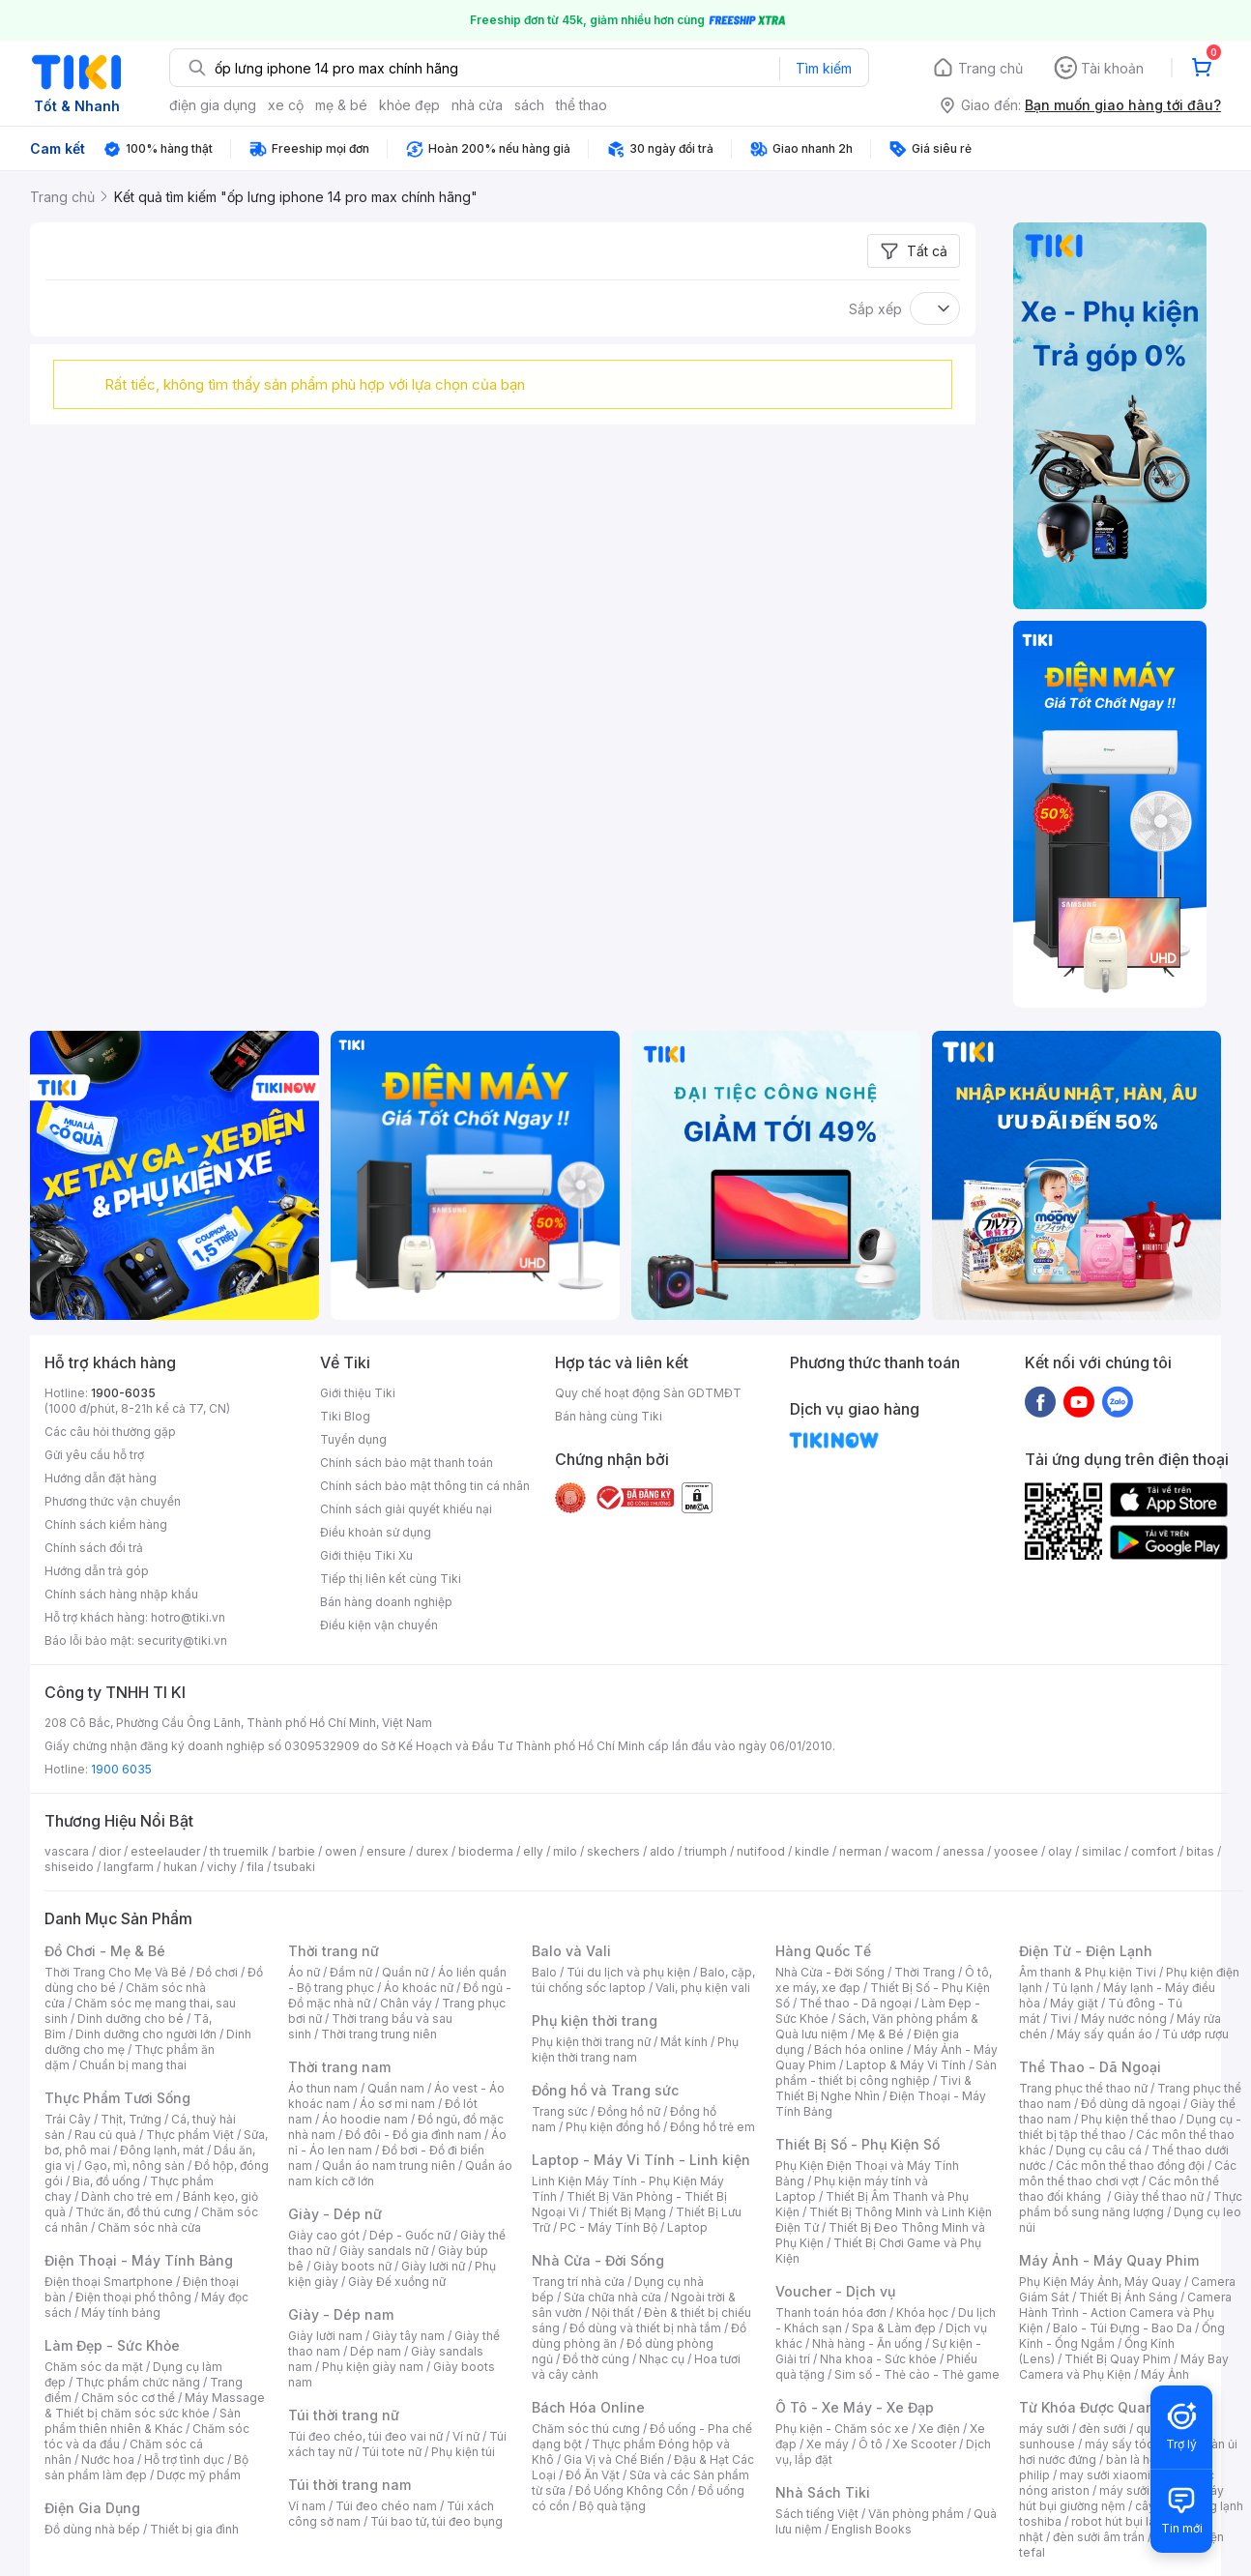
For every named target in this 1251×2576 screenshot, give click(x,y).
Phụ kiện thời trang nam (635, 2049)
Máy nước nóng (1124, 2018)
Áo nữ (304, 1972)
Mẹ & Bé (881, 2034)
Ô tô (870, 2444)
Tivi (1060, 2018)
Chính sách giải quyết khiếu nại (406, 1509)
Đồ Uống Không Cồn (631, 2490)
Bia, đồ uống (106, 2181)
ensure (386, 1851)
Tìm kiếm (824, 68)
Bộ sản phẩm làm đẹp (146, 2467)
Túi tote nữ (392, 2451)
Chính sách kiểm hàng (105, 1524)
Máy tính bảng (120, 2312)
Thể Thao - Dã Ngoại (1090, 2067)
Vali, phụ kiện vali (702, 1987)
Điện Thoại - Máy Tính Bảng (138, 2260)
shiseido (69, 1866)
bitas (1200, 1851)
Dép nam (375, 2351)
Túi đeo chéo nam (386, 2506)
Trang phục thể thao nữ (1083, 2088)
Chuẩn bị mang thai (133, 2065)
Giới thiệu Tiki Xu (366, 1555)
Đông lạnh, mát (162, 2150)
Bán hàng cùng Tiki (608, 1416)
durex (432, 1851)
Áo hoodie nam (365, 2119)
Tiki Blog (345, 1416)
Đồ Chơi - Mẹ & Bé (104, 1951)
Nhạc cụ (661, 2359)
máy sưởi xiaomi (1144, 2490)
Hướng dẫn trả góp (96, 1571)
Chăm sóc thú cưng (586, 2428)
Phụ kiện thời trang (594, 2020)
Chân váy (406, 2003)
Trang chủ (990, 68)
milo (565, 1851)
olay (1060, 1851)
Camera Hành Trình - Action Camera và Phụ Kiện (1125, 2312)
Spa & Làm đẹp (894, 2328)
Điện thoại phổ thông (133, 2297)
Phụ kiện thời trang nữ (591, 2041)
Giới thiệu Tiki (357, 1393)
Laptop (687, 2227)
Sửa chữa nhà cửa (612, 2297)
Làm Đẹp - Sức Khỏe (112, 2345)
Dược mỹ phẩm (199, 2475)
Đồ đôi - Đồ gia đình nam (413, 2134)
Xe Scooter (924, 2444)
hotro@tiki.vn (188, 1617)
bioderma (485, 1851)
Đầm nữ (351, 1972)
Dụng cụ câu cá (1099, 2150)
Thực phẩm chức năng (137, 2382)
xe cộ (286, 105)
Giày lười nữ (433, 2266)
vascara (66, 1851)
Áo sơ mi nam (397, 2103)
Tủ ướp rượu (1195, 2034)
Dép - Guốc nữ (410, 2235)
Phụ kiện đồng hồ (613, 2127)
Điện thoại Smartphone (108, 2281)
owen (341, 1851)
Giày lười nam (325, 2335)
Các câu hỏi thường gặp (110, 1431)
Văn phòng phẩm (916, 2513)
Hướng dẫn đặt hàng (100, 1478)
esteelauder (165, 1851)
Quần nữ (405, 1972)
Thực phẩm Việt (190, 2134)
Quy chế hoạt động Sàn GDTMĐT (648, 1393)
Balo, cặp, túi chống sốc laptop (643, 1980)
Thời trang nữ (333, 1951)
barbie (296, 1851)
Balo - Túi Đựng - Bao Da (1122, 2328)
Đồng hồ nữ (628, 2111)
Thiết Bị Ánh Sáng (1128, 2297)
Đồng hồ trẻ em (712, 2127)
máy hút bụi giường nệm (1121, 2498)
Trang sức (560, 2111)
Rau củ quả (105, 2134)
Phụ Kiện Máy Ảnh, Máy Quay (1100, 2281)
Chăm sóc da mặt (93, 2366)
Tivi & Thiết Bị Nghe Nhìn (873, 2088)
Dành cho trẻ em (127, 2196)
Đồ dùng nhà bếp (92, 2529)
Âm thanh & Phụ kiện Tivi (1087, 1972)
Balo (544, 1972)
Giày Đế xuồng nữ (397, 2281)
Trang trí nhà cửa (578, 2281)
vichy (222, 1866)
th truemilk (239, 1851)
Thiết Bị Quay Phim (1117, 2359)
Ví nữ (466, 2436)
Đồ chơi (217, 1972)
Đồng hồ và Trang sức (605, 2090)
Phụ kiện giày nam (372, 2366)
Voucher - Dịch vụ (835, 2291)
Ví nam (307, 2506)
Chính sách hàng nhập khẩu (121, 1594)
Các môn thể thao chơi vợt (1127, 2173)
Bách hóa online (859, 2049)
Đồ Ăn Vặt (593, 2475)
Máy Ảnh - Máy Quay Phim (1109, 2260)
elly (533, 1851)
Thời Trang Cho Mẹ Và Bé (115, 1972)
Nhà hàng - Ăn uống (867, 2343)
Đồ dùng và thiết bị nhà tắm (645, 2328)
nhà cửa (477, 105)
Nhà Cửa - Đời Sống (598, 2260)
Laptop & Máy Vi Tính (906, 2065)
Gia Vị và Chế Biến (614, 2459)
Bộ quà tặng (612, 2506)
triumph (705, 1851)
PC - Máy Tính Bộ (608, 2227)
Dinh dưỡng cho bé (130, 2018)
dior (110, 1851)
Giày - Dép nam (340, 2314)
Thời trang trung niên (379, 2034)
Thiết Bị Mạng (627, 2212)
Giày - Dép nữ (335, 2214)
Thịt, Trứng (131, 2119)
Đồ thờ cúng (596, 2359)
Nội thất (613, 2312)
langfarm (128, 1866)
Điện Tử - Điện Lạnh (1085, 1951)
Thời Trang (924, 1972)
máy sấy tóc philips (1139, 2444)
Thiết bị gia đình (194, 2529)
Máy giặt (1074, 2003)
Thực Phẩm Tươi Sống (117, 2098)
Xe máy (827, 2444)
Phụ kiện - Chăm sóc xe (842, 2428)
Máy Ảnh (1165, 2374)
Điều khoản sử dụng (375, 1532)
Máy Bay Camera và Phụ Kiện (1124, 2367)
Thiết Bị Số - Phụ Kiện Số (857, 2144)
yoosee (1016, 1851)
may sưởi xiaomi (1105, 2475)
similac (1101, 1851)
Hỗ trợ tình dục (184, 2459)
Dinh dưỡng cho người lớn (146, 2034)
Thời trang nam (339, 2067)
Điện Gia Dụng (92, 2508)
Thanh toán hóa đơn (831, 2312)
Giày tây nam (408, 2335)
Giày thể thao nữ (1159, 2196)
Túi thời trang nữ (343, 2415)
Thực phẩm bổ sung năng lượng (1130, 2204)
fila (255, 1866)
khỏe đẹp (409, 105)
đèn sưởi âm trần (1099, 2537)
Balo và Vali (571, 1951)
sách (529, 105)
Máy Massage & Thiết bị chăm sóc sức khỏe (154, 2405)
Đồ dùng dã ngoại (1130, 2103)
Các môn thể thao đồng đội (1130, 2165)
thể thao (581, 105)
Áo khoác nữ (418, 1987)
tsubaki (294, 1866)
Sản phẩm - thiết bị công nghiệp (886, 2073)
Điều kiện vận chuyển (379, 1625)
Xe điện (939, 2428)
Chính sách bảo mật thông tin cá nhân (425, 1485)
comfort (1154, 1851)
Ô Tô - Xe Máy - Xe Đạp (854, 2407)
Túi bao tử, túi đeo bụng (436, 2521)
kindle (812, 1851)
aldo (662, 1851)
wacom (912, 1851)
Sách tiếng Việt (816, 2513)
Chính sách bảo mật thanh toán (406, 1462)
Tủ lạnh (1072, 1987)
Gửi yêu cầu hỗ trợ (94, 1455)
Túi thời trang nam (349, 2484)
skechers (613, 1851)
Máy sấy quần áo (1104, 2034)
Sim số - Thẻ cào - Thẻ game (917, 2374)
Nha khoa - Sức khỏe (878, 2359)
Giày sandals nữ (383, 2250)
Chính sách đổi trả (93, 1547)
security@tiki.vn (182, 1640)
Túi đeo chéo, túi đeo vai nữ (365, 2436)
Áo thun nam (323, 2088)
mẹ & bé (341, 105)
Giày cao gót (324, 2235)
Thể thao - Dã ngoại (856, 2003)
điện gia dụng (212, 105)
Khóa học (922, 2312)
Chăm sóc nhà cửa (149, 2227)
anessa (963, 1851)
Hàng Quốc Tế (823, 1951)
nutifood (761, 1851)
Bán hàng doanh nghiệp (386, 1602)
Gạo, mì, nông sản (134, 2165)
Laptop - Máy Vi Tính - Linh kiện (641, 2160)
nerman (860, 1851)
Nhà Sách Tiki (822, 2492)
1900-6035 (123, 1393)
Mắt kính (684, 2041)
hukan (180, 1866)
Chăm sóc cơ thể (128, 2397)
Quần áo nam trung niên (388, 2165)
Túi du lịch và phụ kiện (628, 1972)
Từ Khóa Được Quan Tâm (1103, 2407)
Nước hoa (107, 2459)
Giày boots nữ (352, 2266)
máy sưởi (1044, 2428)
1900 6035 (121, 1769)
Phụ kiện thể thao (1129, 2119)
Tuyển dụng (353, 1439)
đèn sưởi (1102, 2428)
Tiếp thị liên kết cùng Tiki (390, 1578)
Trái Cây (67, 2119)
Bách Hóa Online (588, 2407)
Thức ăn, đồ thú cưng (133, 2212)
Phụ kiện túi (463, 2451)
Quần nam (395, 2088)
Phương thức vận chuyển (112, 1501)
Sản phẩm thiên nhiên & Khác (142, 2421)
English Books (871, 2529)
